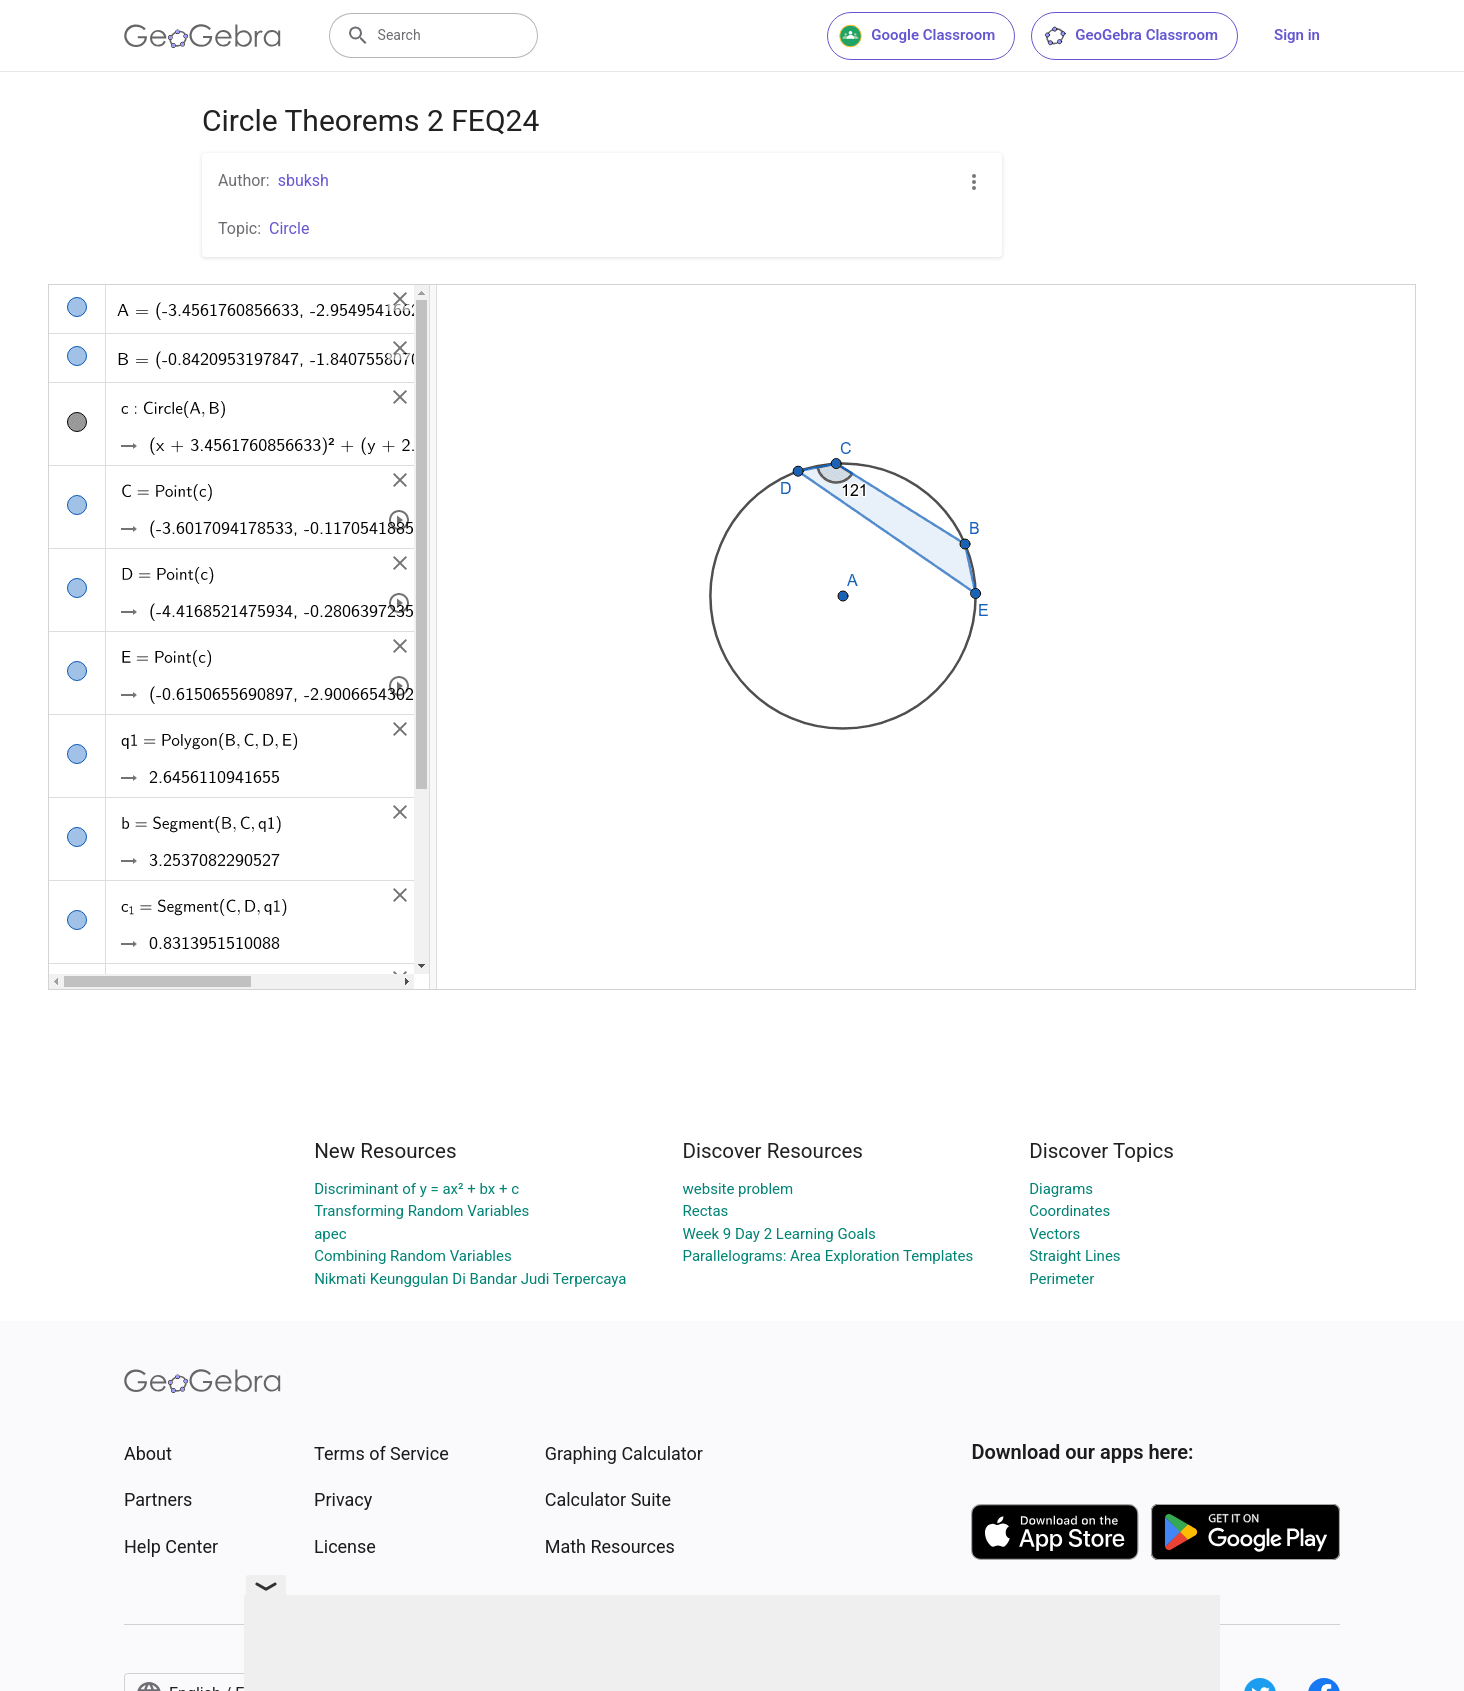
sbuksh (303, 180)
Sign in (1297, 35)
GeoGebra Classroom (1130, 36)
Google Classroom (917, 36)
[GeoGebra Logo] (202, 36)
